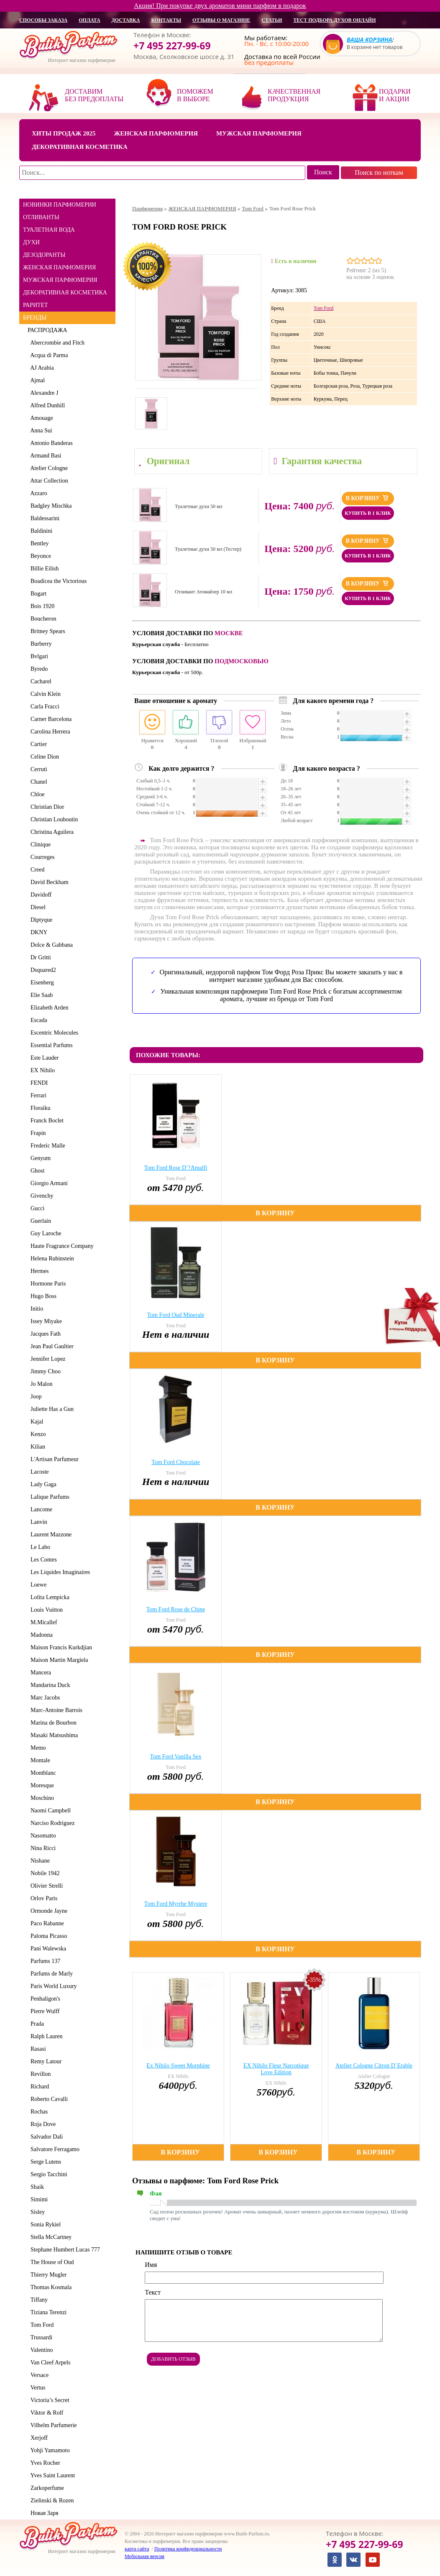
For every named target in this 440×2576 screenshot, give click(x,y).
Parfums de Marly (50, 1973)
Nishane (39, 1861)
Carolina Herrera (49, 731)
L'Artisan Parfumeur (53, 1459)
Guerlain (39, 1221)
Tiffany (38, 2300)
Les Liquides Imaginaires (59, 1572)
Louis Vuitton (45, 1610)
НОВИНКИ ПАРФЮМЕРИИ (59, 205)
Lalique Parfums (48, 1497)
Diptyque (40, 920)
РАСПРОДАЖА (47, 330)
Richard (38, 2086)
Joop (34, 1396)
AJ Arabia (41, 368)
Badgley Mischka (50, 506)
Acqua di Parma (48, 355)
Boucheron (42, 619)
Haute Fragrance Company (61, 1246)
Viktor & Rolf (45, 2413)
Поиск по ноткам (379, 172)
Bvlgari (38, 656)
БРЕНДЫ (34, 317)
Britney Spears (46, 631)
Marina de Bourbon (52, 1723)
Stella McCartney (50, 2237)
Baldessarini (43, 518)
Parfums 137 (44, 1961)
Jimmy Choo (44, 1371)
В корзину (367, 498)
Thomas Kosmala (50, 2287)
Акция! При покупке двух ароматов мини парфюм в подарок (220, 5)
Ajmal (36, 380)
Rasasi (37, 2049)
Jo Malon (40, 1384)
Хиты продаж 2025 (63, 133)
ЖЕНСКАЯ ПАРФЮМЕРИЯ (59, 267)
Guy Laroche (44, 1233)
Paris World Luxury (52, 1986)
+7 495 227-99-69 (172, 45)
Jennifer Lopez (47, 1359)
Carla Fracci (43, 706)
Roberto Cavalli (48, 2099)
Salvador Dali (45, 2137)
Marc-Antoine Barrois (55, 1710)
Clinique (39, 844)
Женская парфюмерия (156, 133)
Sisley (36, 2212)
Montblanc (42, 1773)
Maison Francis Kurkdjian (60, 1647)
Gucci (36, 1208)
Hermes (38, 1271)
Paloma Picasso (47, 1936)
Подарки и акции (395, 95)
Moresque (41, 1785)
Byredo (38, 669)
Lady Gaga (42, 1484)
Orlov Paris (42, 1898)
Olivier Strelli (45, 1886)
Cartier (37, 744)
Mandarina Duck (49, 1685)
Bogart (37, 593)
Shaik (36, 2187)
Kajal (35, 1421)
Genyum (39, 1158)
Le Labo (39, 1547)
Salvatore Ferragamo (53, 2149)
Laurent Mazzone (50, 1534)
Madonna (40, 1635)
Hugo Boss (42, 1296)
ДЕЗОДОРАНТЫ (44, 255)
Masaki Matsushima (53, 1735)
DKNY (37, 932)
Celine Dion (43, 757)
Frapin (37, 1133)
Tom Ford (41, 2325)
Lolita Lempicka (48, 1597)
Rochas (38, 2111)
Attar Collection (48, 481)
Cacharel (39, 681)
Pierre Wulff (43, 2011)
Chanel (37, 782)
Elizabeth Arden (48, 1007)
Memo (37, 1748)
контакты (166, 20)
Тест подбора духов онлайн (334, 20)
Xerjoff (38, 2438)
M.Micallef (42, 1622)
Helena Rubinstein (51, 1258)
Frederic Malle (46, 1145)
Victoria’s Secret (48, 2400)
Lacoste (38, 1472)
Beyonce (39, 556)
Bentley (38, 543)
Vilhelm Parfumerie (52, 2425)
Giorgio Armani (48, 1183)
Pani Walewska (47, 1948)
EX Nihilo (41, 1070)
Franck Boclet (46, 1120)
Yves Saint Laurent (51, 2475)
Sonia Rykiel (44, 2224)
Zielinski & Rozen (51, 2500)
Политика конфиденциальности (188, 2549)
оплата (89, 20)
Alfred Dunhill (46, 405)
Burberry (40, 644)
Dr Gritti (39, 957)
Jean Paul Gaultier (51, 1346)
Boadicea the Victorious (57, 581)
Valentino (40, 2350)
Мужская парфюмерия (259, 133)
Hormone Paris (47, 1283)
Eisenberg (41, 982)
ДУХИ (31, 242)
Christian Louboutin (53, 819)
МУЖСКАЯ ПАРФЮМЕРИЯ (60, 280)
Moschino (41, 1798)
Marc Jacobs (44, 1697)
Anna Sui (40, 430)
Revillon (39, 2074)
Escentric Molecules (53, 1033)
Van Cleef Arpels (49, 2362)
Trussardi (40, 2337)
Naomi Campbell (49, 1810)
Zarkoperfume (46, 2488)
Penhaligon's (44, 1999)
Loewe (37, 1585)
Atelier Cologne (48, 468)
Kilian (36, 1447)
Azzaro (37, 493)
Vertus (37, 2387)
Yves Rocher (44, 2463)
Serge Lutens (44, 2162)
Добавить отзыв (173, 2359)
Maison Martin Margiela (58, 1660)
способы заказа (43, 20)
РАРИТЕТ (35, 305)
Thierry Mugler (47, 2275)
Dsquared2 (42, 970)
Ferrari (37, 1095)
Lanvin (37, 1522)
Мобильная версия (144, 2556)
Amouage (40, 418)
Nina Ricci (42, 1848)
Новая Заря (43, 2513)
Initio (35, 1309)
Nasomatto (42, 1835)
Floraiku (39, 1108)
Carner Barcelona (50, 719)
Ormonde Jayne (47, 1911)
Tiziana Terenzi (47, 2312)
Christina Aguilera (51, 832)
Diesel (37, 907)
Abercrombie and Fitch (56, 343)
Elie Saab (40, 995)
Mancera (39, 1672)
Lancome (40, 1509)
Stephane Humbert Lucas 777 (64, 2249)
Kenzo (37, 1434)
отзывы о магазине (221, 20)
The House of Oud (51, 2262)
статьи (271, 20)
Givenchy (40, 1196)
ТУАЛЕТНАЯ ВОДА (49, 230)
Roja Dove (42, 2124)
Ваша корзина (369, 39)
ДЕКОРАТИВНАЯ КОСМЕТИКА (65, 292)
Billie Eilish (43, 568)
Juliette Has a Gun (51, 1409)
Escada (37, 1020)
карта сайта (137, 2549)
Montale (39, 1760)
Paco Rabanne (46, 1923)
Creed (36, 869)
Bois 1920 (41, 606)
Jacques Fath (44, 1334)
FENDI (38, 1083)
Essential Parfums (50, 1045)
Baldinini (40, 531)
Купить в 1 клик (368, 513)
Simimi (38, 2199)
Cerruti (37, 769)
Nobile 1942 (44, 1873)
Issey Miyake (45, 1321)
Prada (36, 2024)
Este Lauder (43, 1058)
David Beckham (48, 882)
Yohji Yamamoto (49, 2450)
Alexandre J (43, 393)
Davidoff (39, 895)
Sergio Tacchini (47, 2174)
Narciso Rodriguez (51, 1823)
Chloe (36, 794)
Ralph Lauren (45, 2036)
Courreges (41, 857)
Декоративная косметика (80, 146)
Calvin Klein (44, 694)
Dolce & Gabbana (50, 945)
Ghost (36, 1171)
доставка (126, 20)
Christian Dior (46, 807)
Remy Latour (44, 2061)
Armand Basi (44, 455)
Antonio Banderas (50, 443)
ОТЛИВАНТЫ (41, 217)
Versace (38, 2375)
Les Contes (42, 1559)
